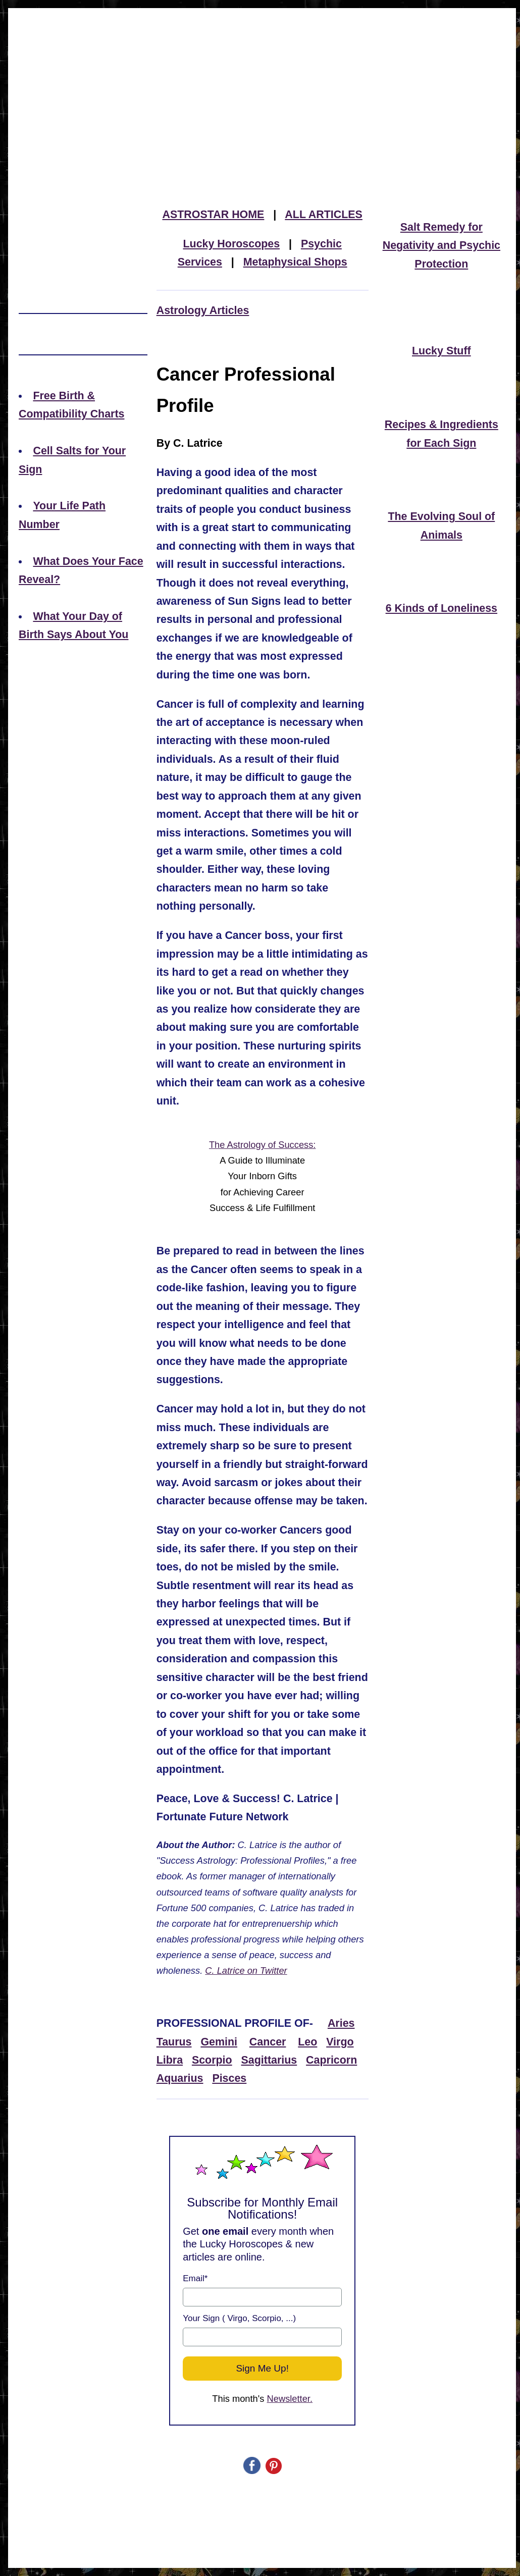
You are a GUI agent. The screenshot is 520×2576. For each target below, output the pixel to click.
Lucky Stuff (441, 351)
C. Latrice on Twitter (246, 1970)
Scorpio (212, 2060)
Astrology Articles (203, 310)
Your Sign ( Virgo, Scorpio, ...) (239, 2318)
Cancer (267, 2042)
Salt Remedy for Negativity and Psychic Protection (441, 245)
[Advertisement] (262, 82)
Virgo (339, 2042)
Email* (195, 2278)
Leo (307, 2042)
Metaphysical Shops (295, 262)
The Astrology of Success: (262, 1144)
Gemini (218, 2042)
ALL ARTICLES (323, 214)
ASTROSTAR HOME (213, 214)
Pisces (229, 2078)
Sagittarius (269, 2060)
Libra (170, 2060)
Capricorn (331, 2060)
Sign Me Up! (262, 2368)
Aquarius (180, 2078)
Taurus (174, 2042)
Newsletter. (290, 2398)
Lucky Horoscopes (231, 244)
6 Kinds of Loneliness (441, 608)
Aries (341, 2023)
